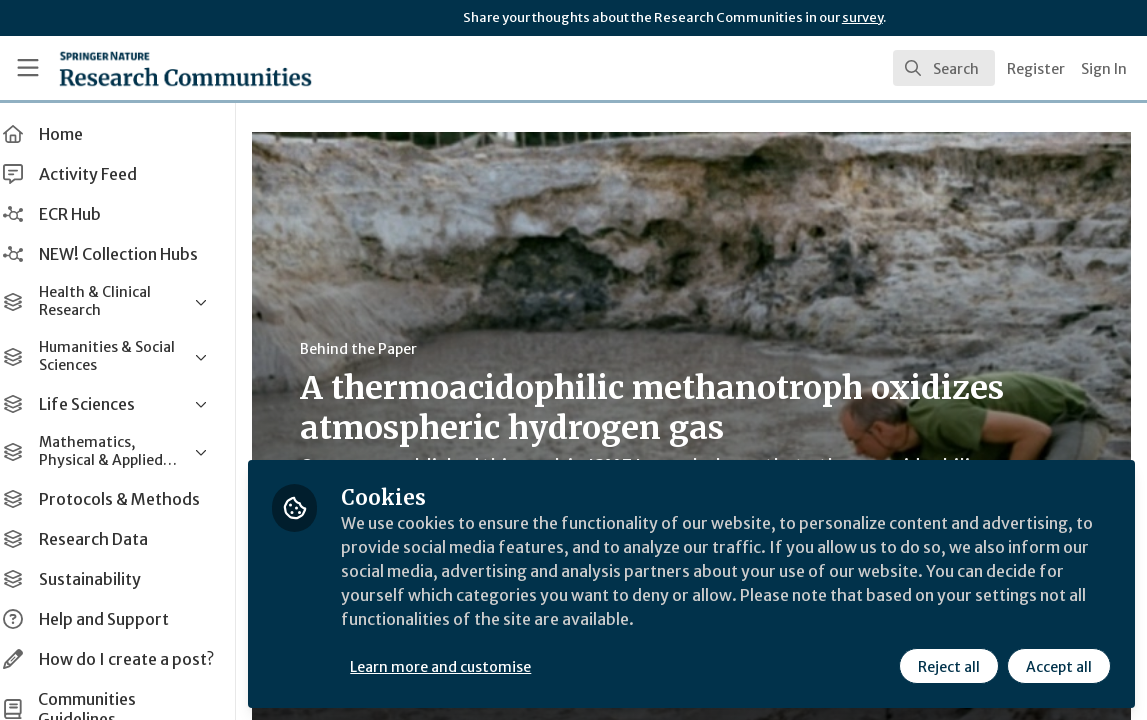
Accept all (1059, 667)
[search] (944, 68)
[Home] (153, 68)
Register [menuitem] (1036, 69)
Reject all (949, 667)
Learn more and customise (460, 667)
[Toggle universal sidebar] (28, 68)
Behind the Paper (378, 349)
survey (862, 17)
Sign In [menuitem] (1104, 69)
